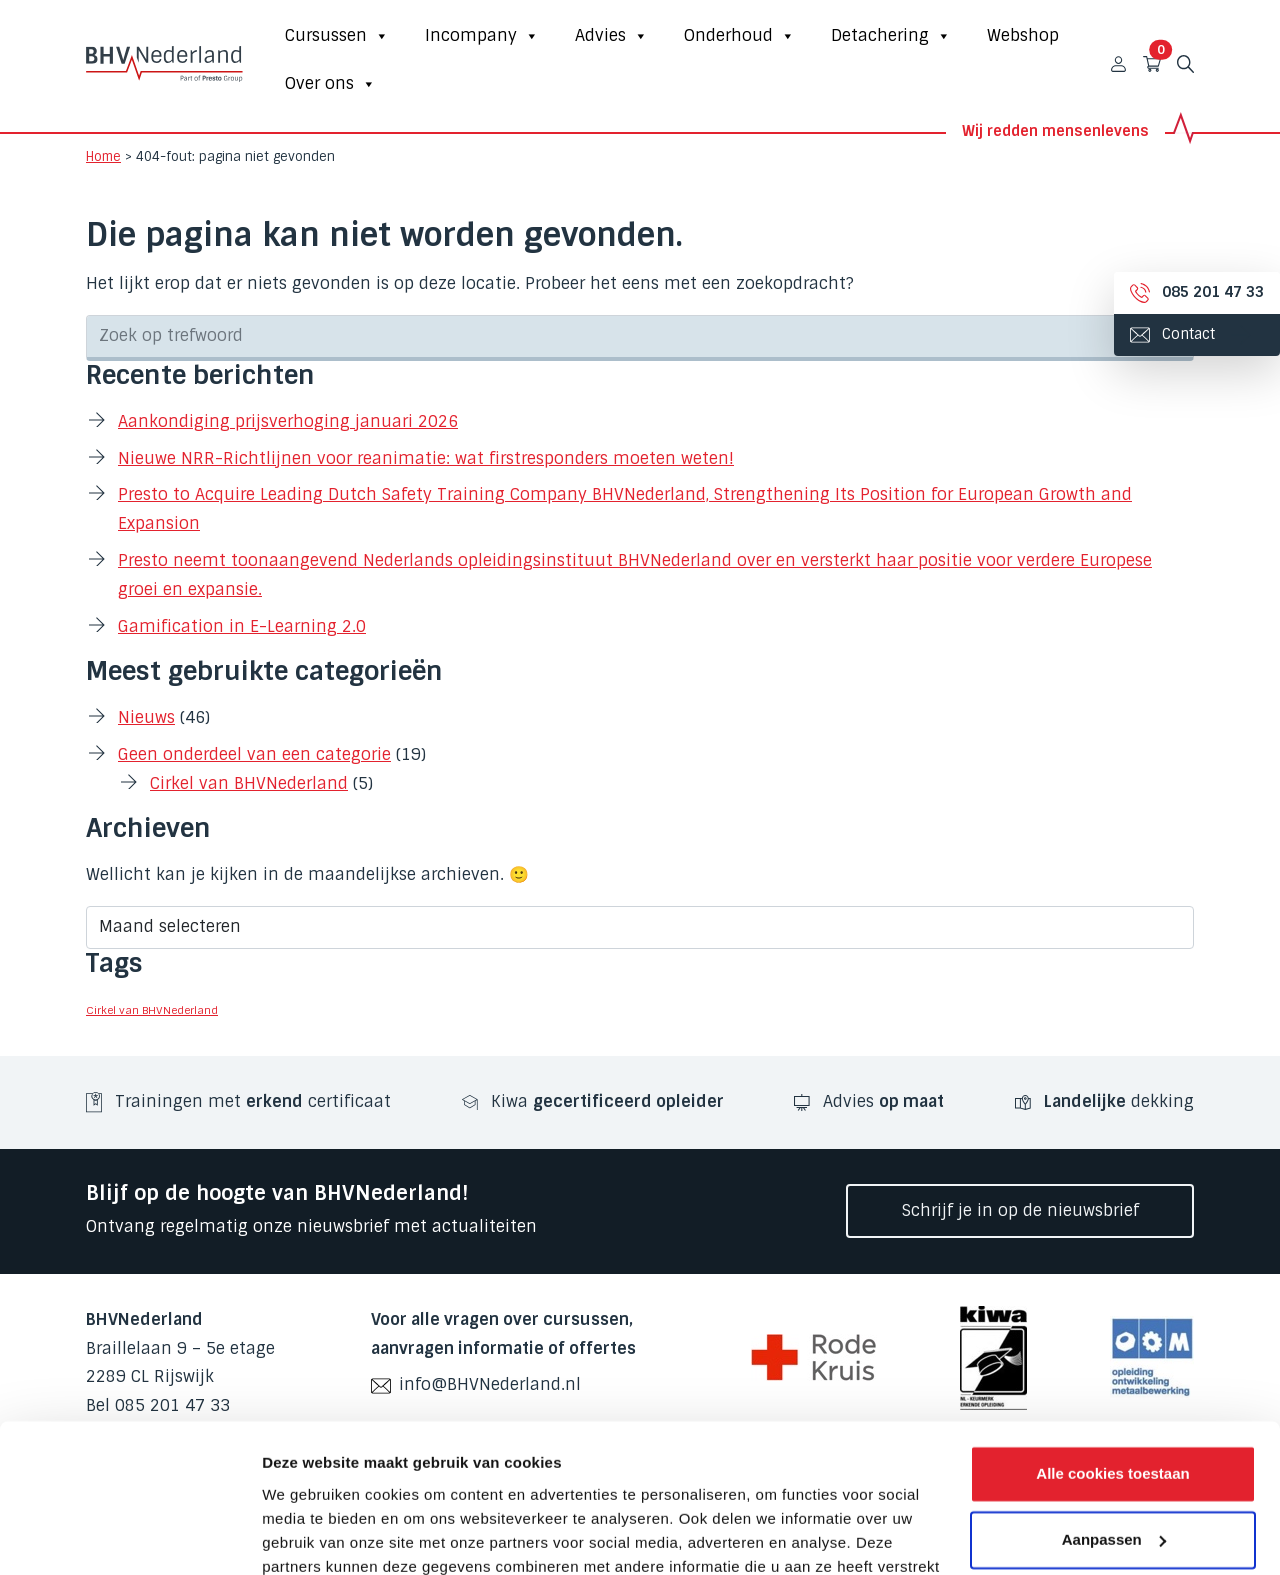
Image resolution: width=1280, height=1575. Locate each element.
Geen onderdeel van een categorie (254, 754)
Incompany (482, 36)
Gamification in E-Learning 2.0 (242, 626)
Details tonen (309, 1535)
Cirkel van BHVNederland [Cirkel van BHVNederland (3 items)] (152, 1010)
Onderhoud (739, 36)
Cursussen (337, 36)
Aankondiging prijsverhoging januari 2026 (288, 421)
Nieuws (146, 717)
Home (103, 156)
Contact (1172, 334)
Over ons (330, 84)
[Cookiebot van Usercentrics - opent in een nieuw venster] (129, 1536)
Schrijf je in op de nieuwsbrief (1020, 1210)
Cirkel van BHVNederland (249, 783)
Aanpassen (1114, 1405)
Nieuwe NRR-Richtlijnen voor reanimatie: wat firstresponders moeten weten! (426, 458)
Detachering (891, 36)
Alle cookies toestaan (1112, 1340)
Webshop (1023, 35)
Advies (611, 36)
